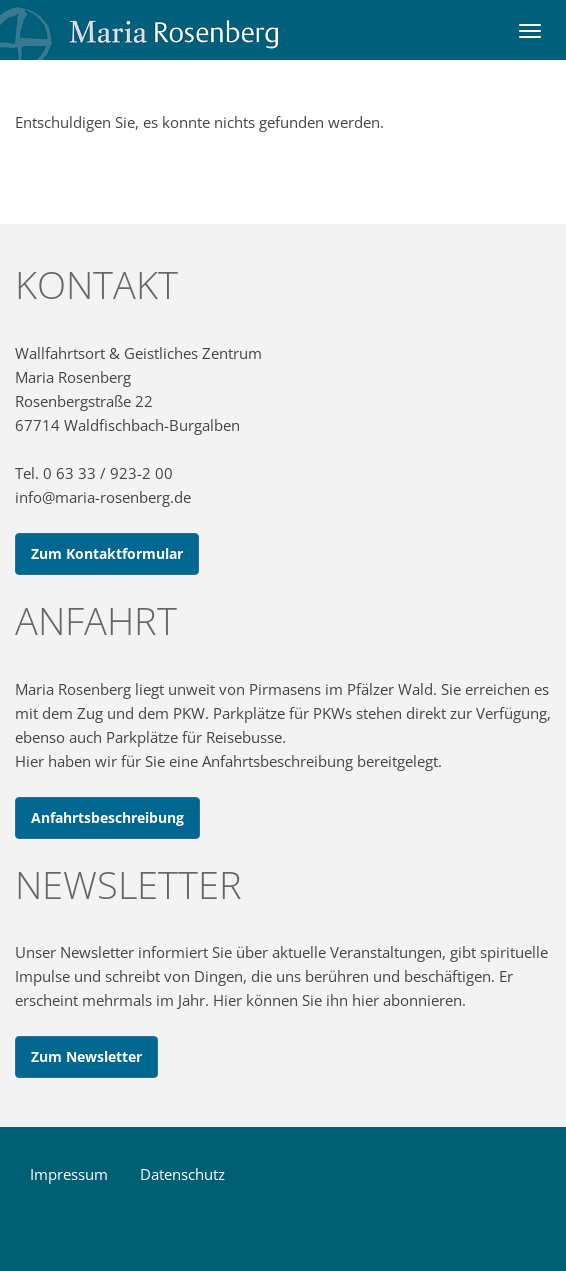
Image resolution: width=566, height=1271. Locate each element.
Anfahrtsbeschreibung (107, 817)
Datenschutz (182, 1174)
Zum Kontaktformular (107, 553)
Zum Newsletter (86, 1056)
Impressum (69, 1174)
